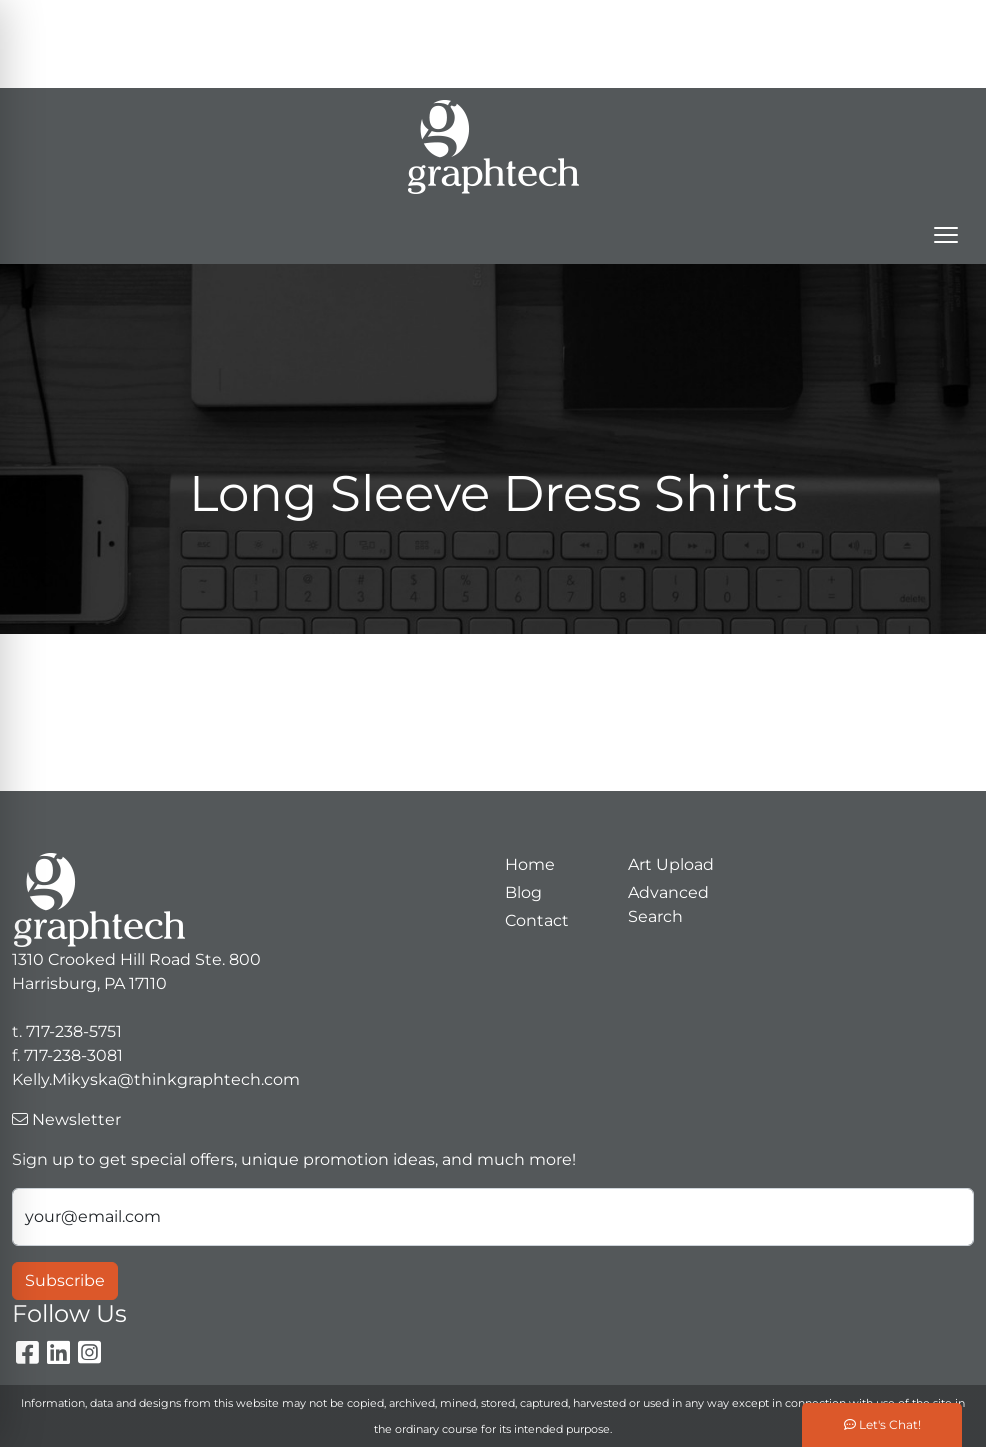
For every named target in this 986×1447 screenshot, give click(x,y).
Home (530, 864)
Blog (523, 892)
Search (544, 21)
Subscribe (65, 1280)
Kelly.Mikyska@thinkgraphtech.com (665, 65)
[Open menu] (946, 235)
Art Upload (671, 864)
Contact (537, 920)
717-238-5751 (735, 21)
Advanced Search (668, 904)
